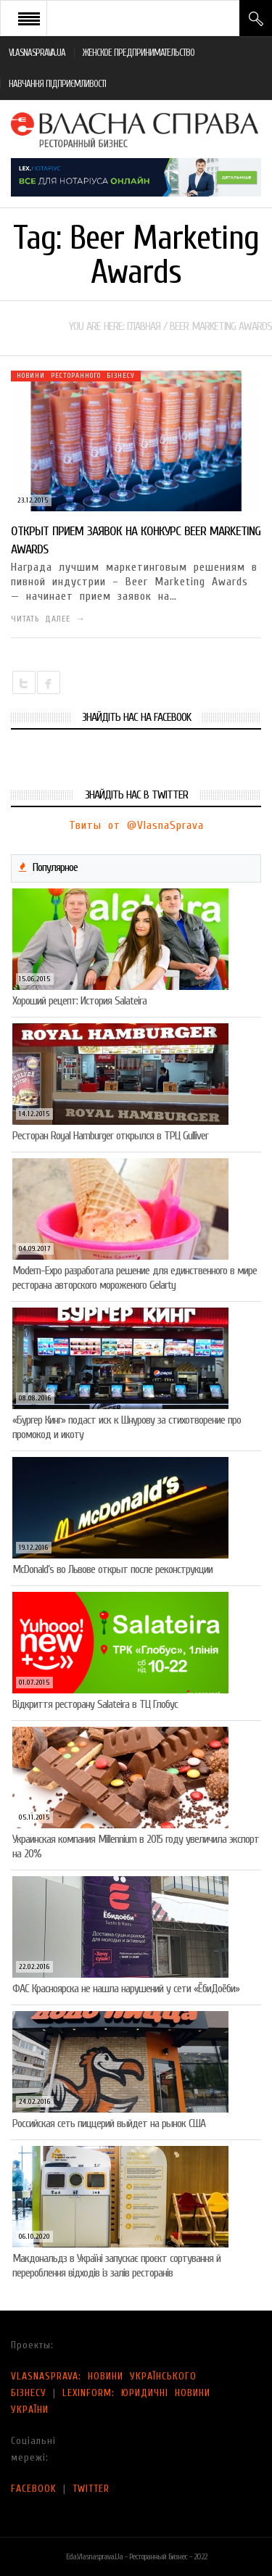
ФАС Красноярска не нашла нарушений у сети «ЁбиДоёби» (125, 1988)
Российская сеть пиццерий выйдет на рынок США (108, 2123)
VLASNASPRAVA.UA (37, 52)
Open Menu (29, 18)
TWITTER (91, 2488)
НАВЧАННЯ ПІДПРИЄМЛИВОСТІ (57, 83)
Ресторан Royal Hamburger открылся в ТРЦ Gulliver (110, 1135)
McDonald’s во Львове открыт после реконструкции (112, 1569)
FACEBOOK (34, 2488)
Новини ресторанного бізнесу (76, 375)
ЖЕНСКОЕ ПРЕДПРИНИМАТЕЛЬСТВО (138, 52)
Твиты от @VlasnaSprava (136, 825)
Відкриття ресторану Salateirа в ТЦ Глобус (95, 1704)
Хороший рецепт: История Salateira (79, 1000)
